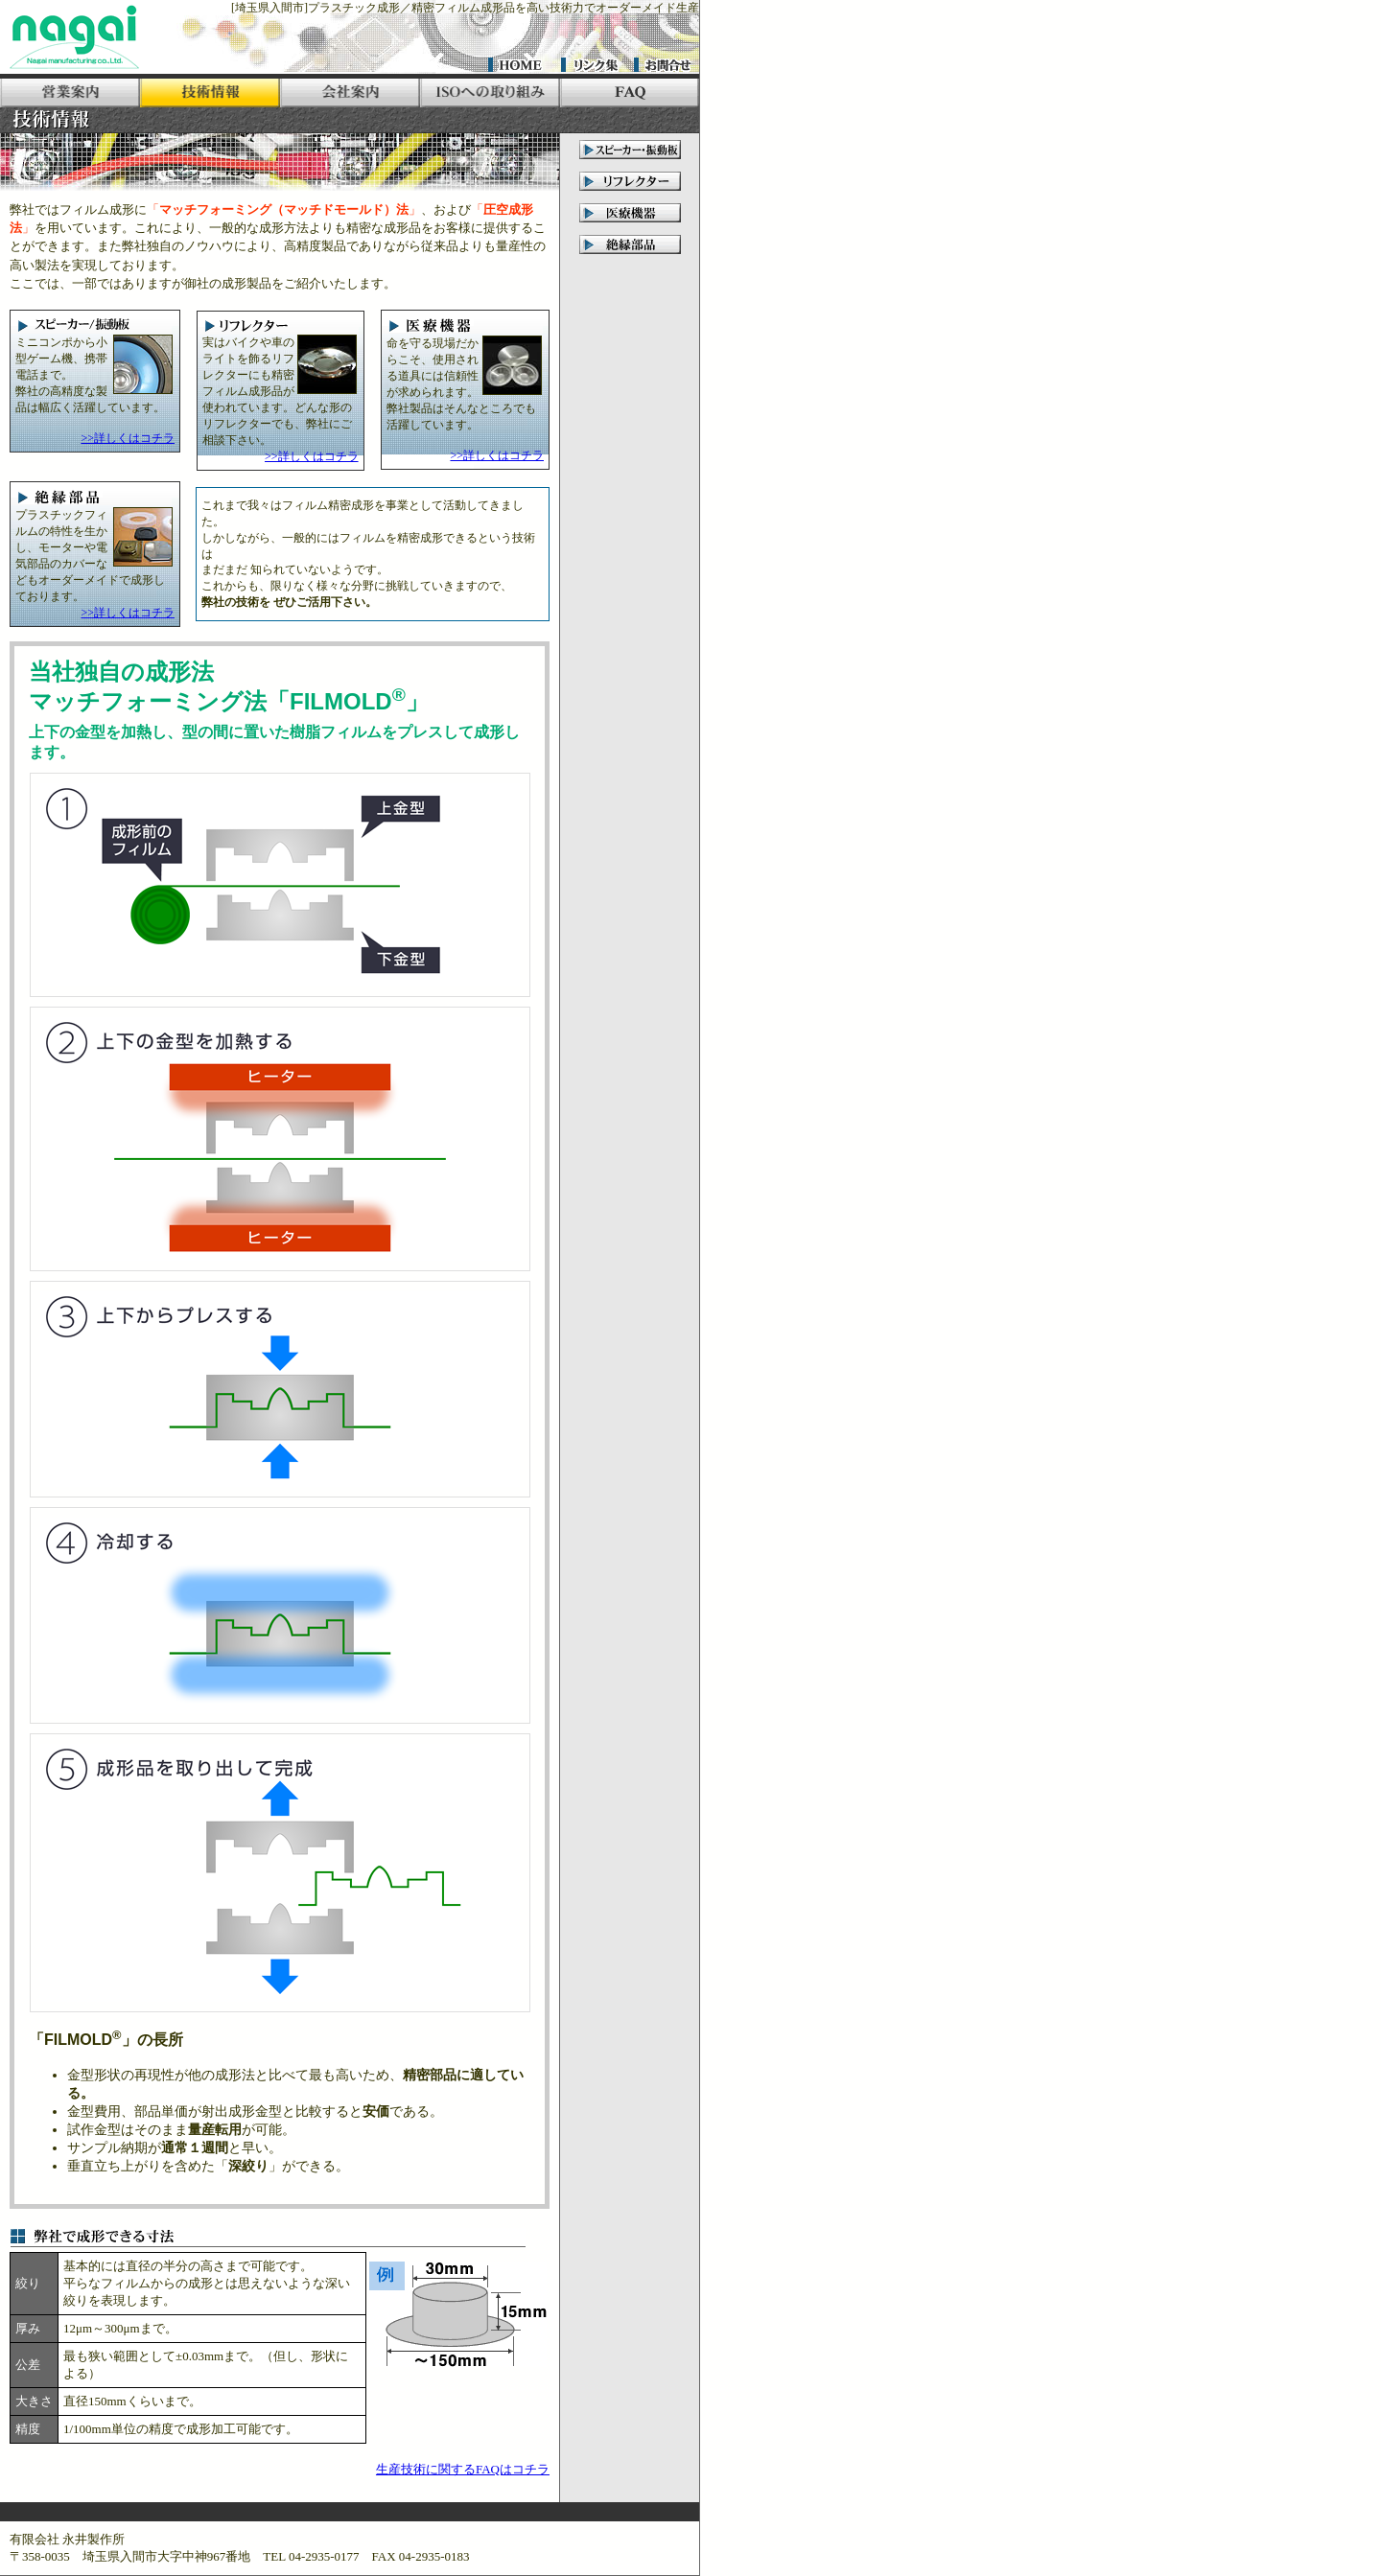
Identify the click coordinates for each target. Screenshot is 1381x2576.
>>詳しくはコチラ (128, 438)
